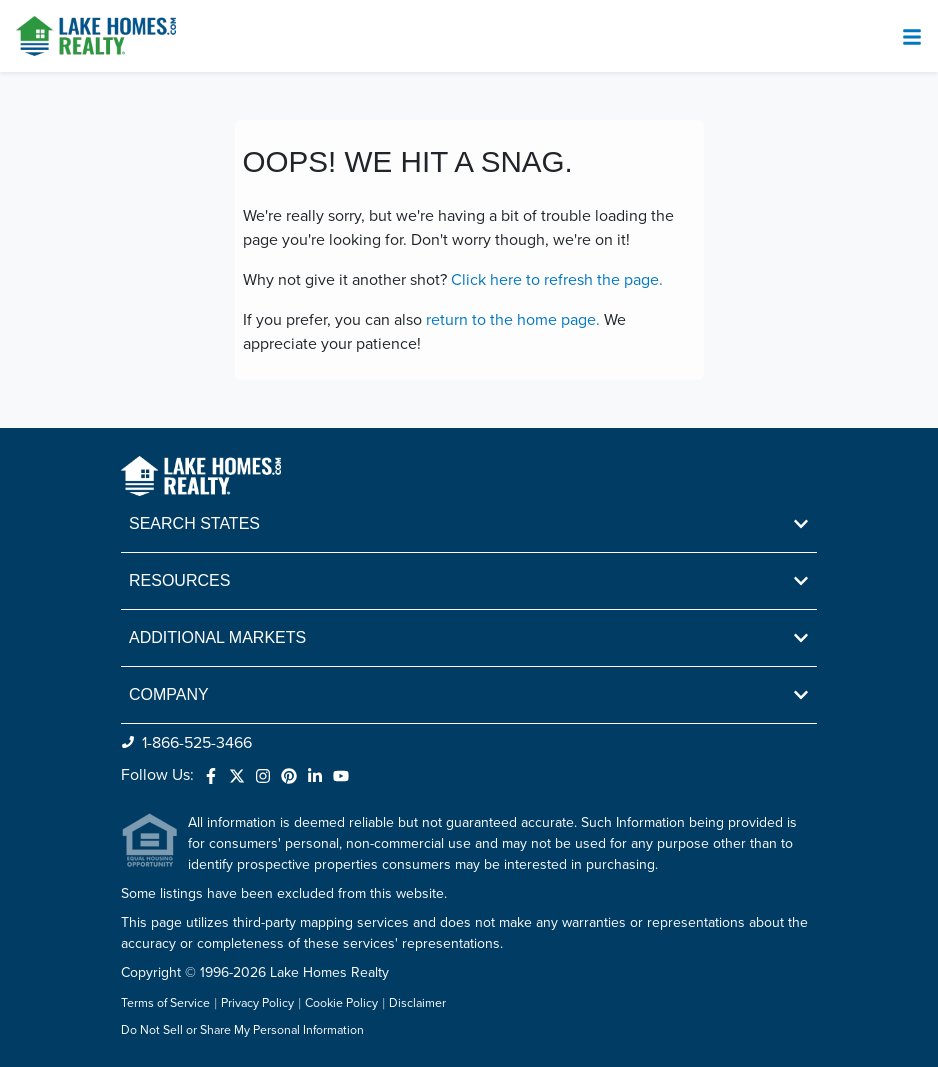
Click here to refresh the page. (557, 280)
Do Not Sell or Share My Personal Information (242, 1031)
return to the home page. (513, 320)
